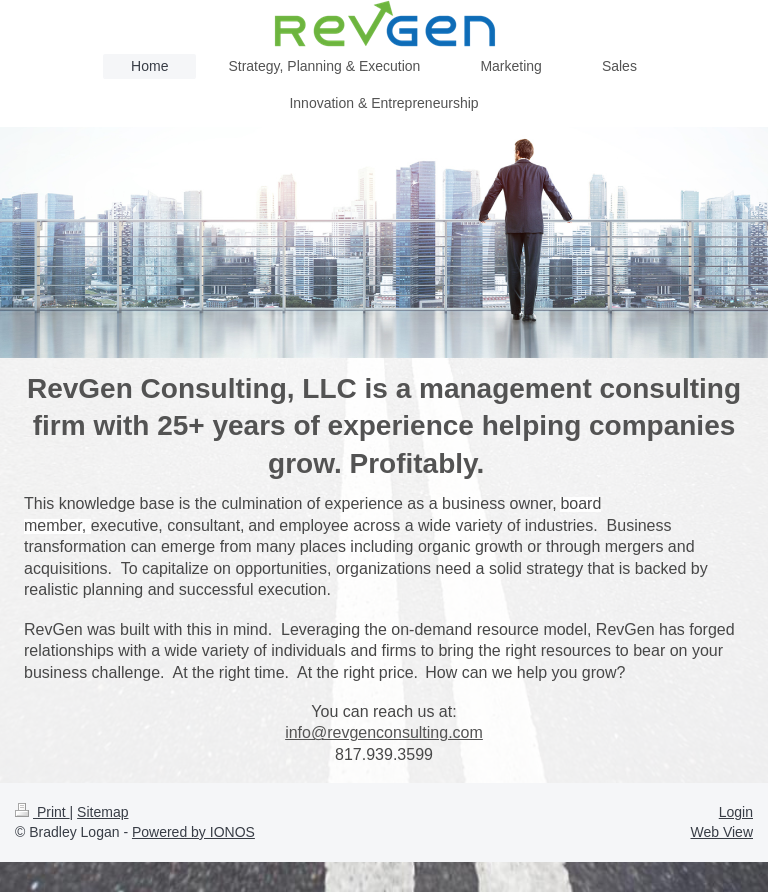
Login (736, 812)
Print (42, 812)
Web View (721, 832)
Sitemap (102, 812)
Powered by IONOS (193, 832)
